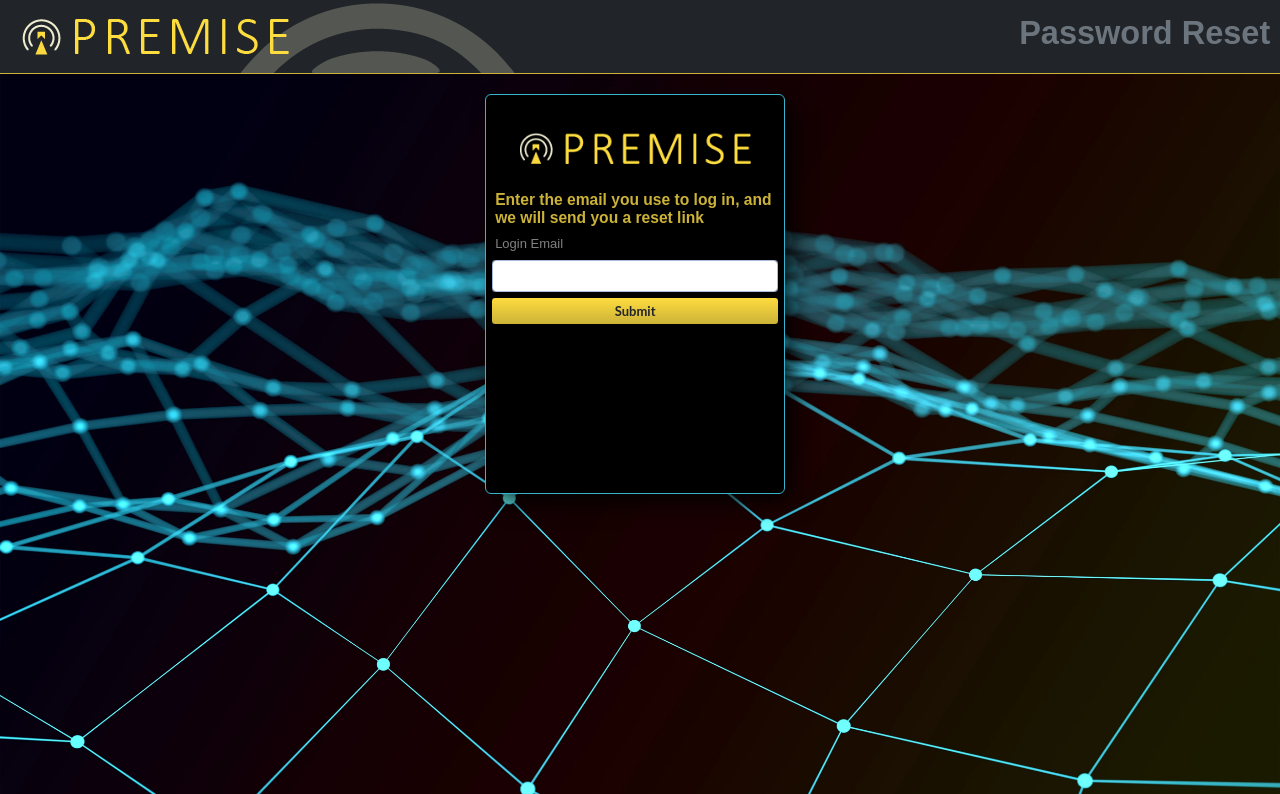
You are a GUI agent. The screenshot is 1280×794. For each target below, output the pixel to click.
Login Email (529, 243)
